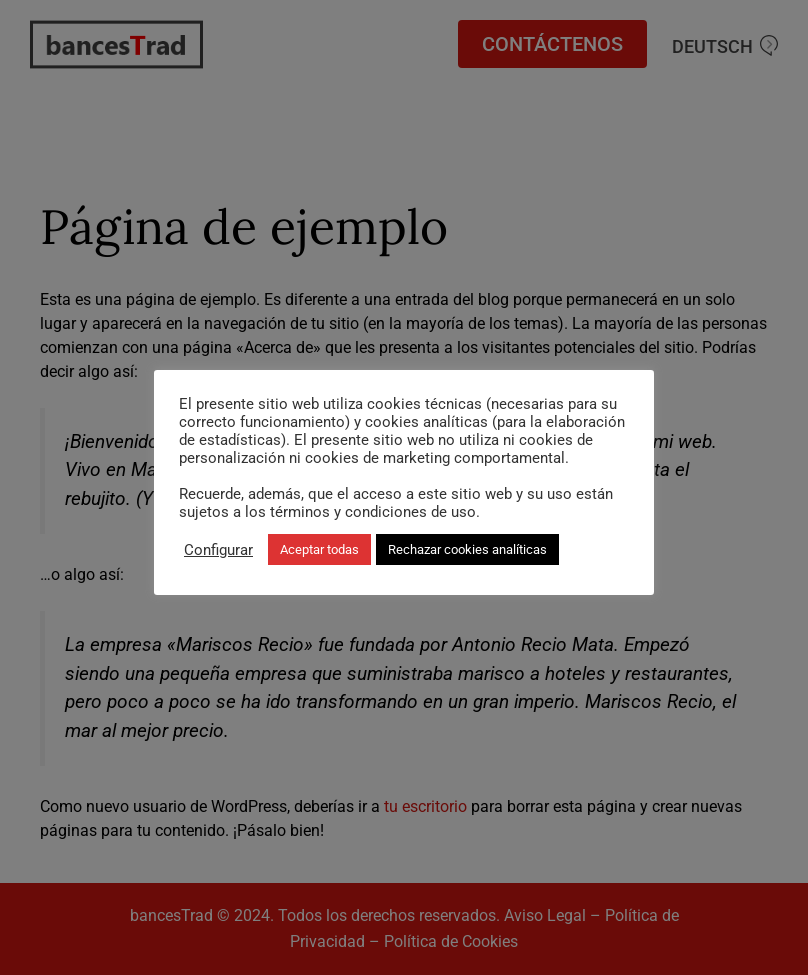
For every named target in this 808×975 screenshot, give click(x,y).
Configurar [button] (218, 550)
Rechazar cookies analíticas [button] (467, 549)
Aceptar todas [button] (319, 549)
